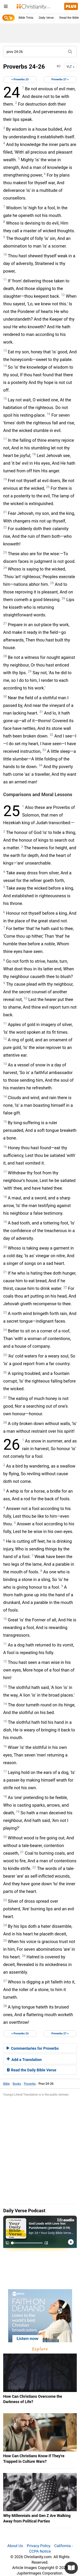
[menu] (5, 7)
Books (17, 2083)
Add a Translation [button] (24, 2059)
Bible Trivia (26, 17)
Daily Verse (46, 17)
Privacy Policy (39, 2545)
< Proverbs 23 (20, 79)
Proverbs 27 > (60, 79)
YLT (70, 67)
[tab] (40, 2048)
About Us (15, 2545)
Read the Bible (69, 17)
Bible (6, 2083)
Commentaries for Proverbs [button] (33, 2048)
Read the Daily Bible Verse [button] (31, 2070)
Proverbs (30, 2083)
